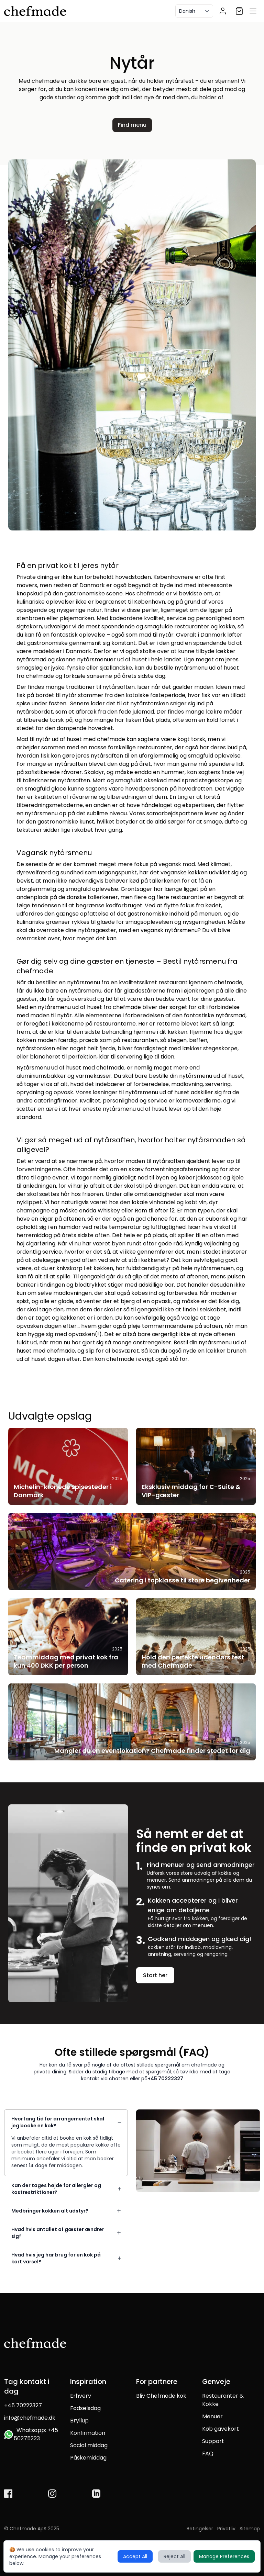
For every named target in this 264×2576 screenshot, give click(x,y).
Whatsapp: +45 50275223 (31, 2434)
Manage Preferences (224, 2556)
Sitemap (250, 2528)
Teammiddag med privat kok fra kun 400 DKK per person (66, 1661)
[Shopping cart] (239, 11)
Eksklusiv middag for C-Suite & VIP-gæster (191, 1490)
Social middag (89, 2445)
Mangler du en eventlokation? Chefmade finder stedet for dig (152, 1750)
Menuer (212, 2416)
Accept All (135, 2556)
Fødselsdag (85, 2408)
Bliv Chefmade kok (161, 2396)
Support (213, 2441)
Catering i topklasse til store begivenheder (182, 1580)
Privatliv (226, 2528)
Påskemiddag (88, 2458)
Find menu (132, 125)
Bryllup (79, 2420)
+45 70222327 (165, 2078)
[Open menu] (253, 11)
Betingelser (200, 2528)
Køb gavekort (220, 2429)
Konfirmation (87, 2433)
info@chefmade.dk (29, 2418)
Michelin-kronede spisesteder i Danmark (63, 1490)
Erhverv (80, 2396)
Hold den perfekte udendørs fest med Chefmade (193, 1661)
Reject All (174, 2556)
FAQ (207, 2453)
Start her (155, 1975)
